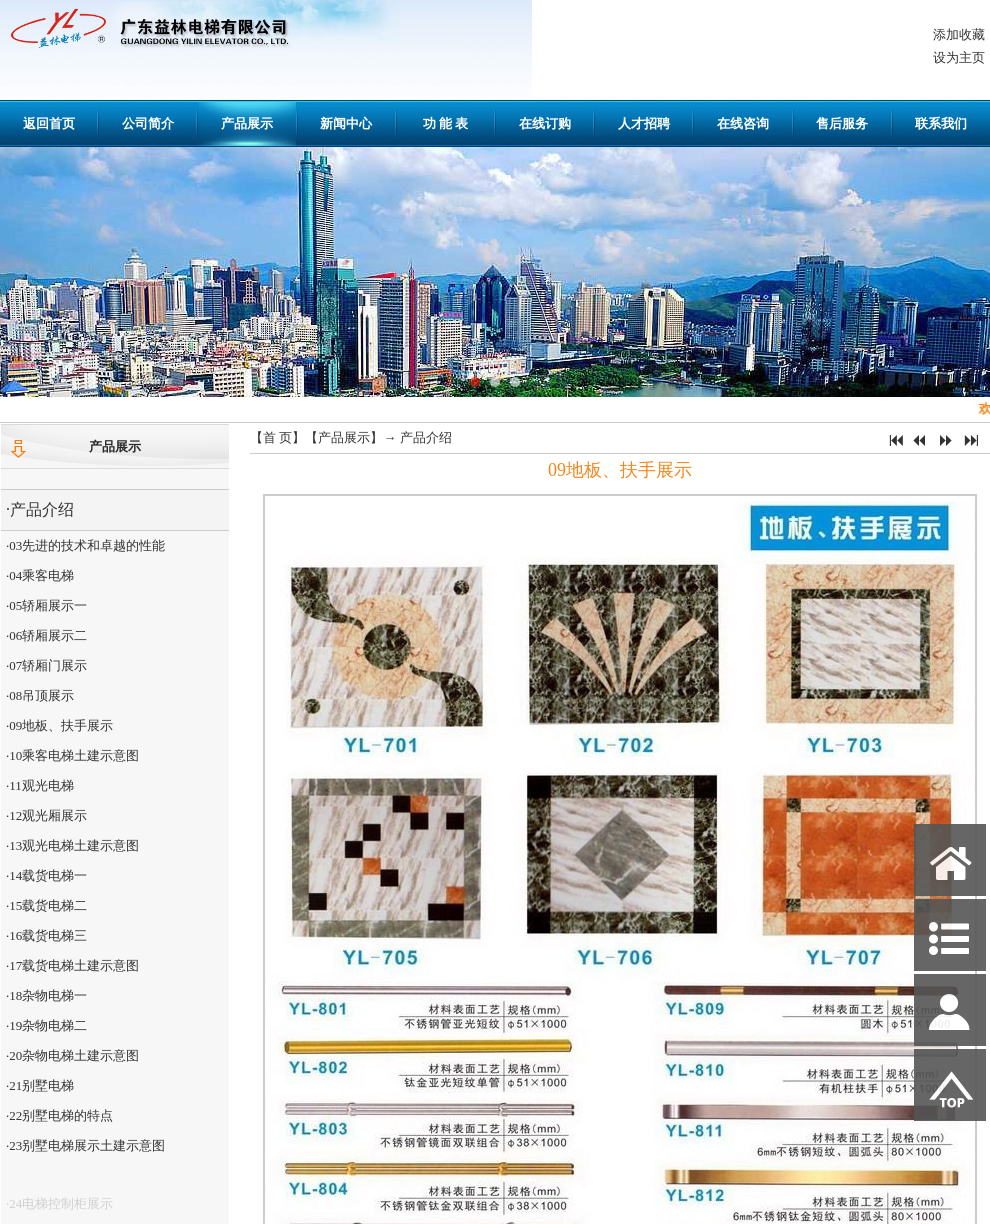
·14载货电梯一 (46, 875)
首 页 (277, 437)
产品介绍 (426, 437)
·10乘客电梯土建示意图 (72, 755)
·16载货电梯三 (46, 935)
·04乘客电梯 (40, 575)
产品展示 (247, 123)
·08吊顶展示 (40, 695)
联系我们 (941, 123)
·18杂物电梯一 (46, 995)
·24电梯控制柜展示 (59, 1209)
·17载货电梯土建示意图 (72, 965)
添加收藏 (959, 34)
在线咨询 (743, 123)
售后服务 (842, 123)
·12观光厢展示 (46, 815)
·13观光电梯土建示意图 (72, 845)
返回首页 (49, 123)
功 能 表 (446, 123)
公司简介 (148, 123)
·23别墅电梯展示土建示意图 (85, 1145)
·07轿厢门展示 (46, 665)
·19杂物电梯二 (46, 1025)
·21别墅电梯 (40, 1085)
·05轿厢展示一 (46, 605)
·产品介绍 (40, 509)
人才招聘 (644, 123)
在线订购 (545, 123)
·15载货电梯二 (46, 905)
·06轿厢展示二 (46, 635)
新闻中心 (346, 123)
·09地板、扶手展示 (59, 725)
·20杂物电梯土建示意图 (72, 1055)
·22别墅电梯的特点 (59, 1115)
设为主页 (959, 57)
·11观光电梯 (40, 785)
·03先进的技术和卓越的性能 (85, 545)
